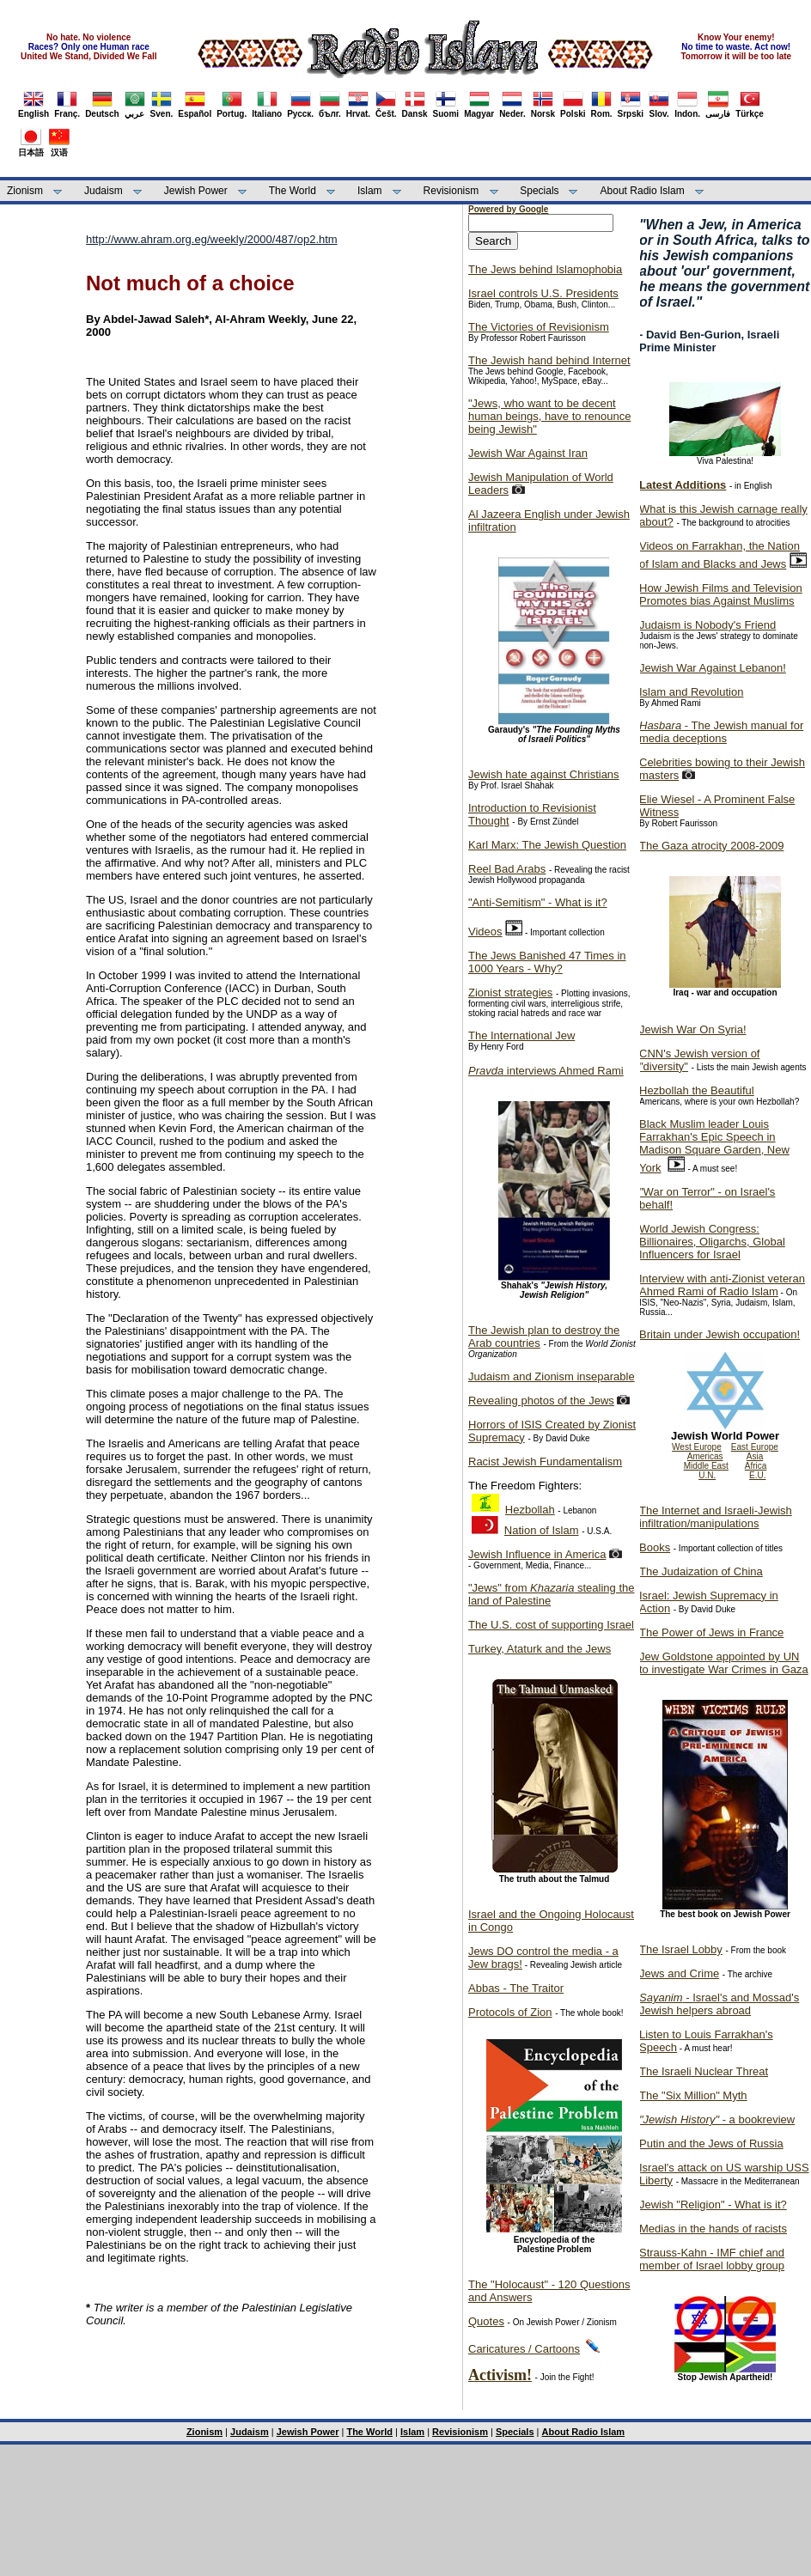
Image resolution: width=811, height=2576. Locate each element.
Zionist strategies (510, 992)
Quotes (486, 2321)
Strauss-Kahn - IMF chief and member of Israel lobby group (711, 2259)
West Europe (697, 1447)
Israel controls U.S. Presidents (543, 293)
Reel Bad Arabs (507, 868)
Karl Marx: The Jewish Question (547, 844)
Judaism (103, 191)
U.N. (707, 1475)
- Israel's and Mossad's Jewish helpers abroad (719, 2004)
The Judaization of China (701, 1571)
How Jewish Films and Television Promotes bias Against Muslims (720, 594)
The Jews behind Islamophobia (545, 269)
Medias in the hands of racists (713, 2228)
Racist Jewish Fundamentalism (545, 1461)
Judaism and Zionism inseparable (551, 1376)
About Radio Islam (643, 191)
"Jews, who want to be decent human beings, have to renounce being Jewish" (549, 416)
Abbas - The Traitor (516, 1988)
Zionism (25, 191)
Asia (755, 1456)
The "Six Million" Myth (693, 2095)
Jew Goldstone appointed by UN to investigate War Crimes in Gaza (723, 1663)
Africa (756, 1466)
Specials (539, 191)
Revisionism (451, 191)
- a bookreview (717, 2119)
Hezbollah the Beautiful (696, 1090)
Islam (369, 191)
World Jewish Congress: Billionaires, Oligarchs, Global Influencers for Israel (712, 1241)
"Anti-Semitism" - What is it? (537, 902)
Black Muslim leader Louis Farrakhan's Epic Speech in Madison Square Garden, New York (714, 1145)
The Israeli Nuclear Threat (703, 2071)
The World (292, 191)
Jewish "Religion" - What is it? (713, 2204)
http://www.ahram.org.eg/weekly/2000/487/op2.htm (212, 239)
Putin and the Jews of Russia (711, 2143)
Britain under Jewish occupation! (719, 1334)
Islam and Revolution (691, 691)
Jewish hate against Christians (543, 774)
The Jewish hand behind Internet (549, 360)
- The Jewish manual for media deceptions (721, 732)
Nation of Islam (541, 1530)
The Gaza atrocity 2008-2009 (711, 845)
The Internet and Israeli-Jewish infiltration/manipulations (715, 1517)
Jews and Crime (679, 1973)
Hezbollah (530, 1509)
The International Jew (521, 1035)
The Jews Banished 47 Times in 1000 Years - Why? (547, 962)
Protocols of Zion (510, 2012)
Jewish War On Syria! (693, 1029)
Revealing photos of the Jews (541, 1400)
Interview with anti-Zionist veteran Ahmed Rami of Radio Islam (722, 1285)
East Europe (754, 1447)
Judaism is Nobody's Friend (707, 624)
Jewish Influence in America (537, 1554)
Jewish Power (196, 191)
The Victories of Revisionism (538, 326)
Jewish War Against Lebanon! (712, 667)
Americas (705, 1456)
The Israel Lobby (681, 1949)
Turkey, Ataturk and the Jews (539, 1648)
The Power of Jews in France (711, 1632)
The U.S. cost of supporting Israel (551, 1624)
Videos (485, 931)
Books (654, 1547)
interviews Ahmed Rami (546, 1070)
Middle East (706, 1466)
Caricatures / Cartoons (524, 2348)
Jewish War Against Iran (528, 453)
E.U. (757, 1475)
